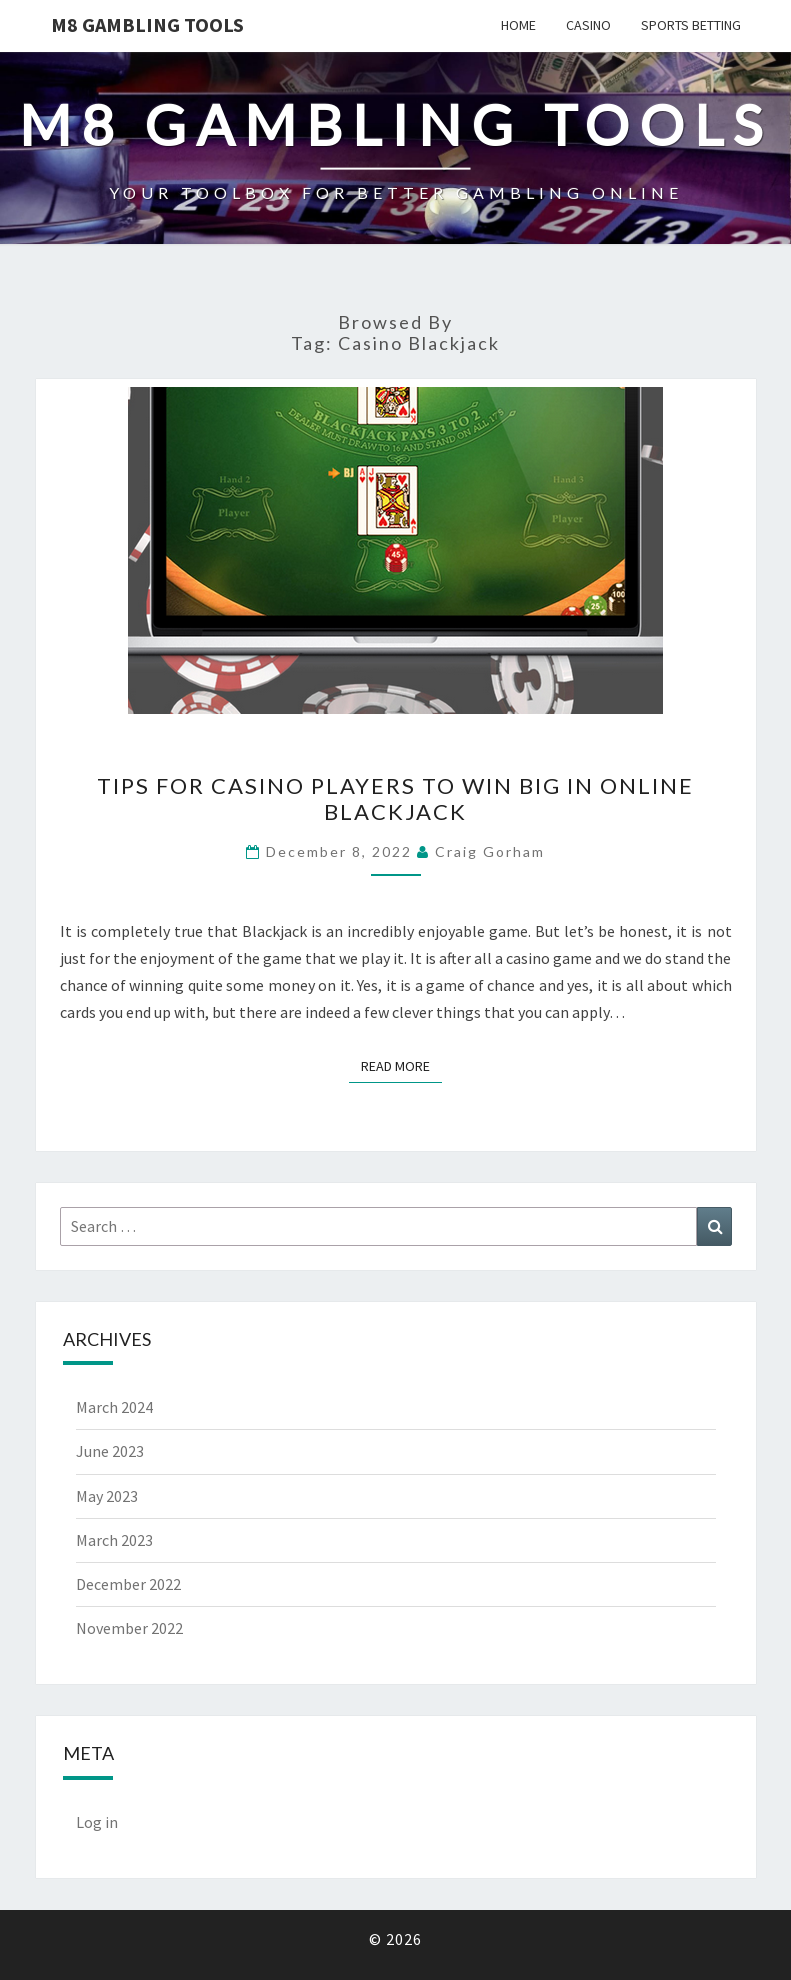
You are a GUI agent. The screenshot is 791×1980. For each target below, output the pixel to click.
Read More (401, 1065)
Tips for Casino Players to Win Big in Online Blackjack (395, 798)
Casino (588, 25)
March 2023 (114, 1540)
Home (518, 25)
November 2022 (129, 1628)
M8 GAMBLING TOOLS (147, 24)
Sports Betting (691, 25)
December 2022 (128, 1584)
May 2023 (107, 1496)
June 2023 (110, 1451)
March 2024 (114, 1407)
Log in (97, 1822)
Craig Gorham (490, 851)
